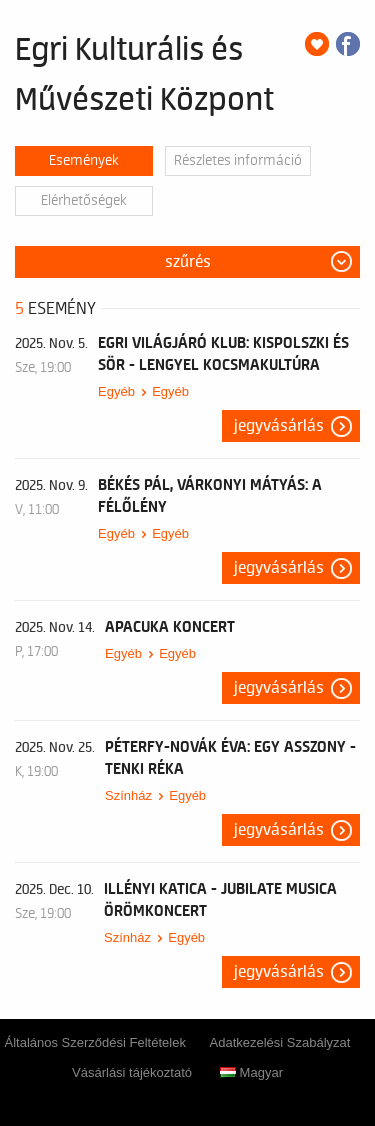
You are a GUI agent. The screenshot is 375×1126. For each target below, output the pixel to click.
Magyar (251, 1072)
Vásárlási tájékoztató (132, 1072)
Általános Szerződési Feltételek (95, 1042)
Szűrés (188, 262)
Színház (128, 795)
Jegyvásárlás (279, 426)
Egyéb (116, 391)
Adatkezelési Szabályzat (280, 1042)
